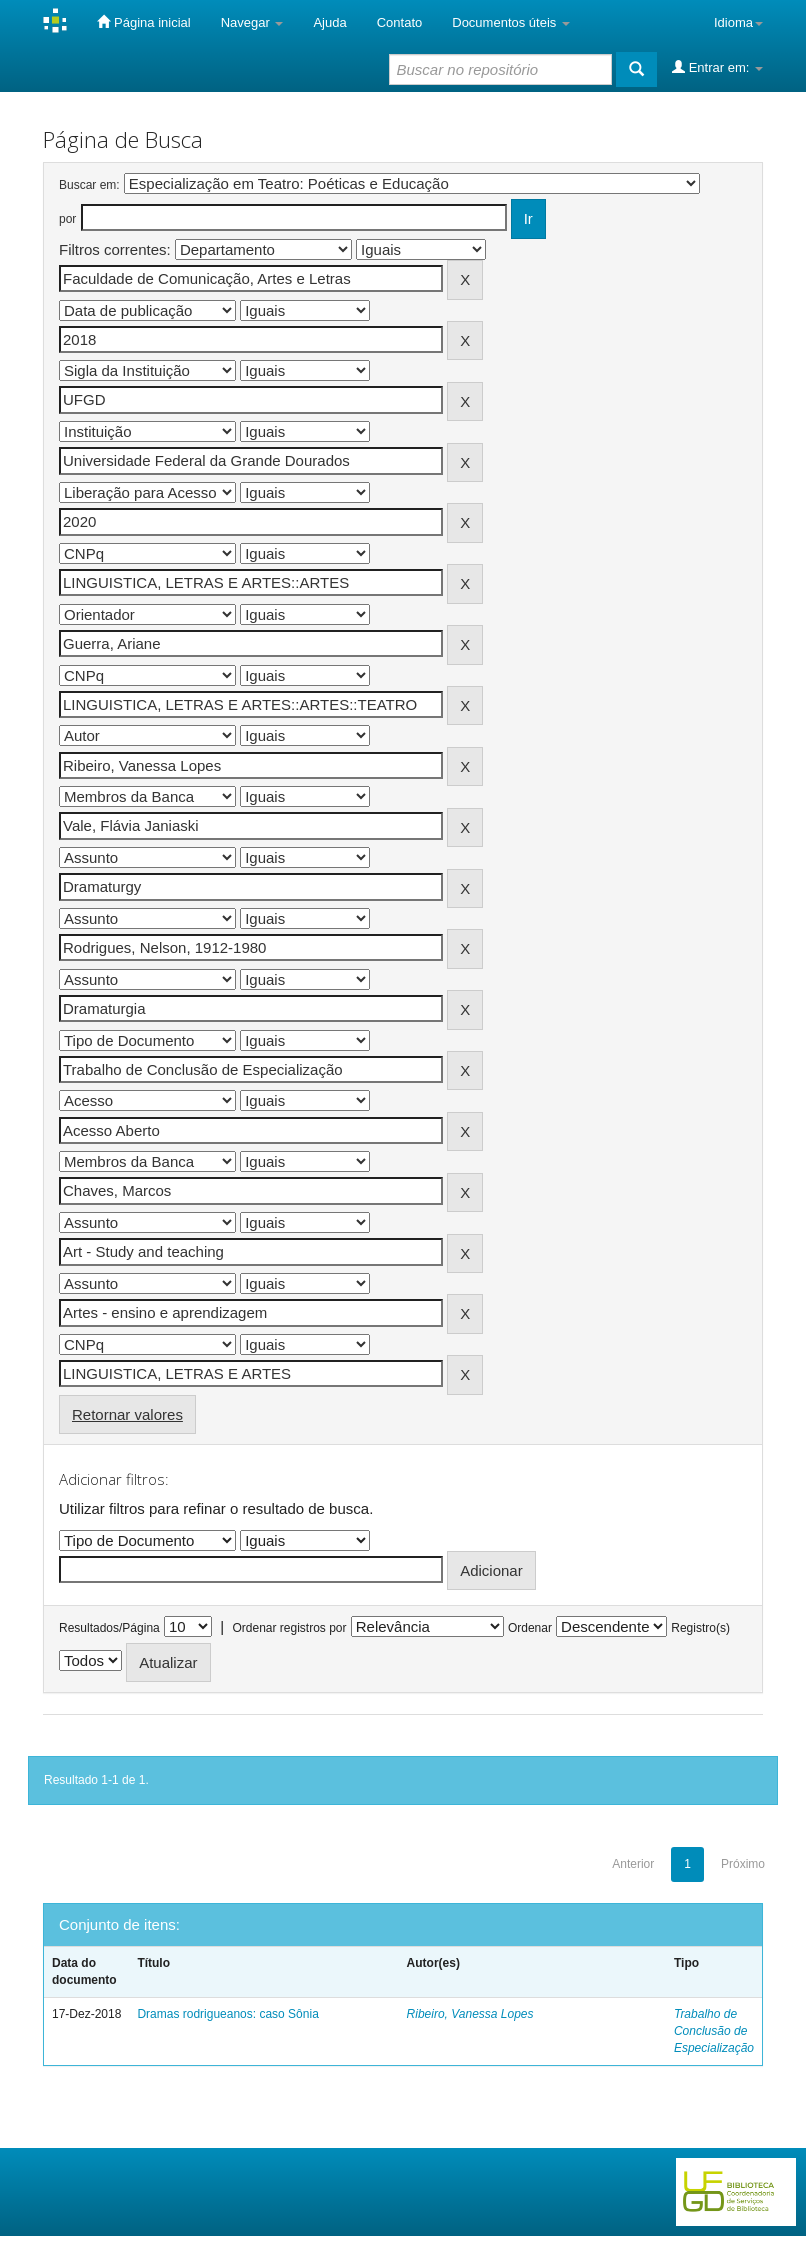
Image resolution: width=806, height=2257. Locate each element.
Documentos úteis (511, 22)
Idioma (738, 22)
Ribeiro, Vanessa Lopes (470, 2014)
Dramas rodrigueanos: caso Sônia (227, 2014)
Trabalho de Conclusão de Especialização (714, 2031)
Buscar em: (89, 185)
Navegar (252, 22)
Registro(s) (700, 1628)
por (67, 219)
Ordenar (530, 1628)
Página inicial (143, 22)
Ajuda (329, 22)
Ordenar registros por (289, 1628)
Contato (400, 22)
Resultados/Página (109, 1628)
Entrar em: (717, 67)
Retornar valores (127, 1414)
